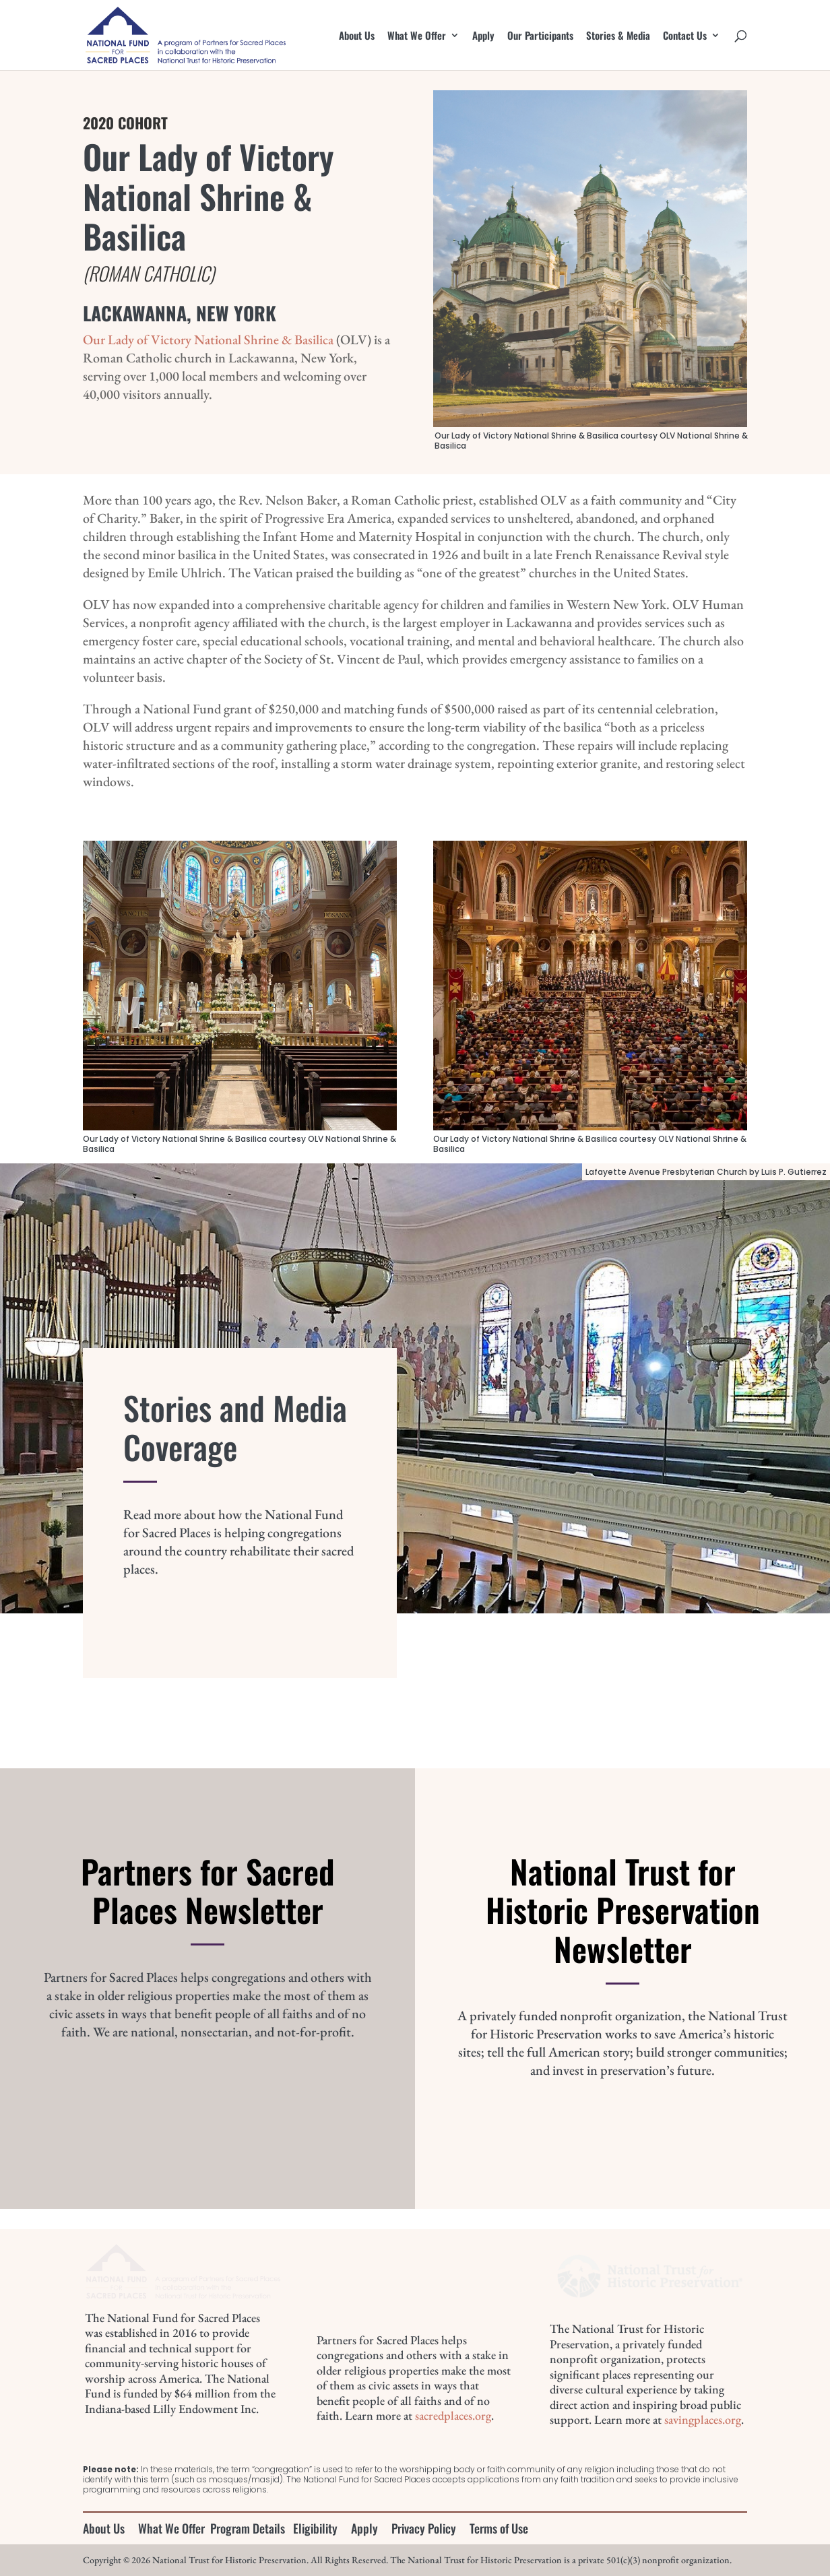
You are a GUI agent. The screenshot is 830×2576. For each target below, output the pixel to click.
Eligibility (315, 2528)
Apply (483, 36)
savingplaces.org (702, 2419)
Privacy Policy (423, 2528)
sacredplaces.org (453, 2415)
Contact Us (685, 36)
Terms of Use (499, 2528)
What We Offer (416, 36)
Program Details (247, 2528)
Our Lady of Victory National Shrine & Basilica (208, 339)
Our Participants (540, 36)
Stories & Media (618, 36)
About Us (357, 36)
